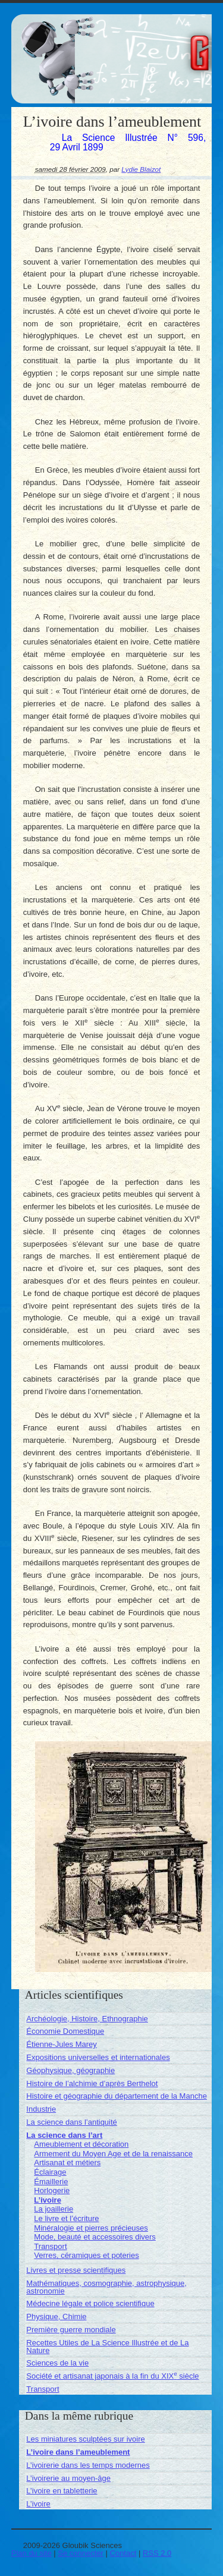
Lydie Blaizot (141, 169)
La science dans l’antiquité (71, 2122)
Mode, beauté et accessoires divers (95, 2236)
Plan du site (31, 2553)
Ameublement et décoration (81, 2144)
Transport (50, 2246)
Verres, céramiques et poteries (86, 2255)
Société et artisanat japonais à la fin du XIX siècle (112, 2375)
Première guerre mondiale (70, 2329)
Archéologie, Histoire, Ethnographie (87, 2018)
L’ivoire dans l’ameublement (78, 2452)
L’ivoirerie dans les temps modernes (87, 2465)
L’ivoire (47, 2200)
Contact (123, 2553)
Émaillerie (51, 2181)
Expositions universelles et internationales (97, 2057)
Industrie (41, 2109)
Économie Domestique (65, 2031)
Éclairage (50, 2172)
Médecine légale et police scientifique (90, 2303)
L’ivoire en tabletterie (61, 2490)
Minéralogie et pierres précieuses (90, 2227)
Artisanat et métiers (67, 2162)
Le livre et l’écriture (66, 2218)
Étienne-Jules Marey (61, 2044)
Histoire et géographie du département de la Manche (116, 2095)
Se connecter (80, 2553)
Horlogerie (52, 2190)
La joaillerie (53, 2208)
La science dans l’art (64, 2135)
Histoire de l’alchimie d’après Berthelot (92, 2083)
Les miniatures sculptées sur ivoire (85, 2439)
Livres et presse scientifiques (75, 2270)
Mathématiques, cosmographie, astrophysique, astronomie (106, 2287)
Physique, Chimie (56, 2316)
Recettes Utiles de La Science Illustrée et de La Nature (107, 2346)
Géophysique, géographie (70, 2070)
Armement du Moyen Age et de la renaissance (113, 2153)
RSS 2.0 (157, 2553)
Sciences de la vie (57, 2362)
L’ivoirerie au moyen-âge (68, 2478)
